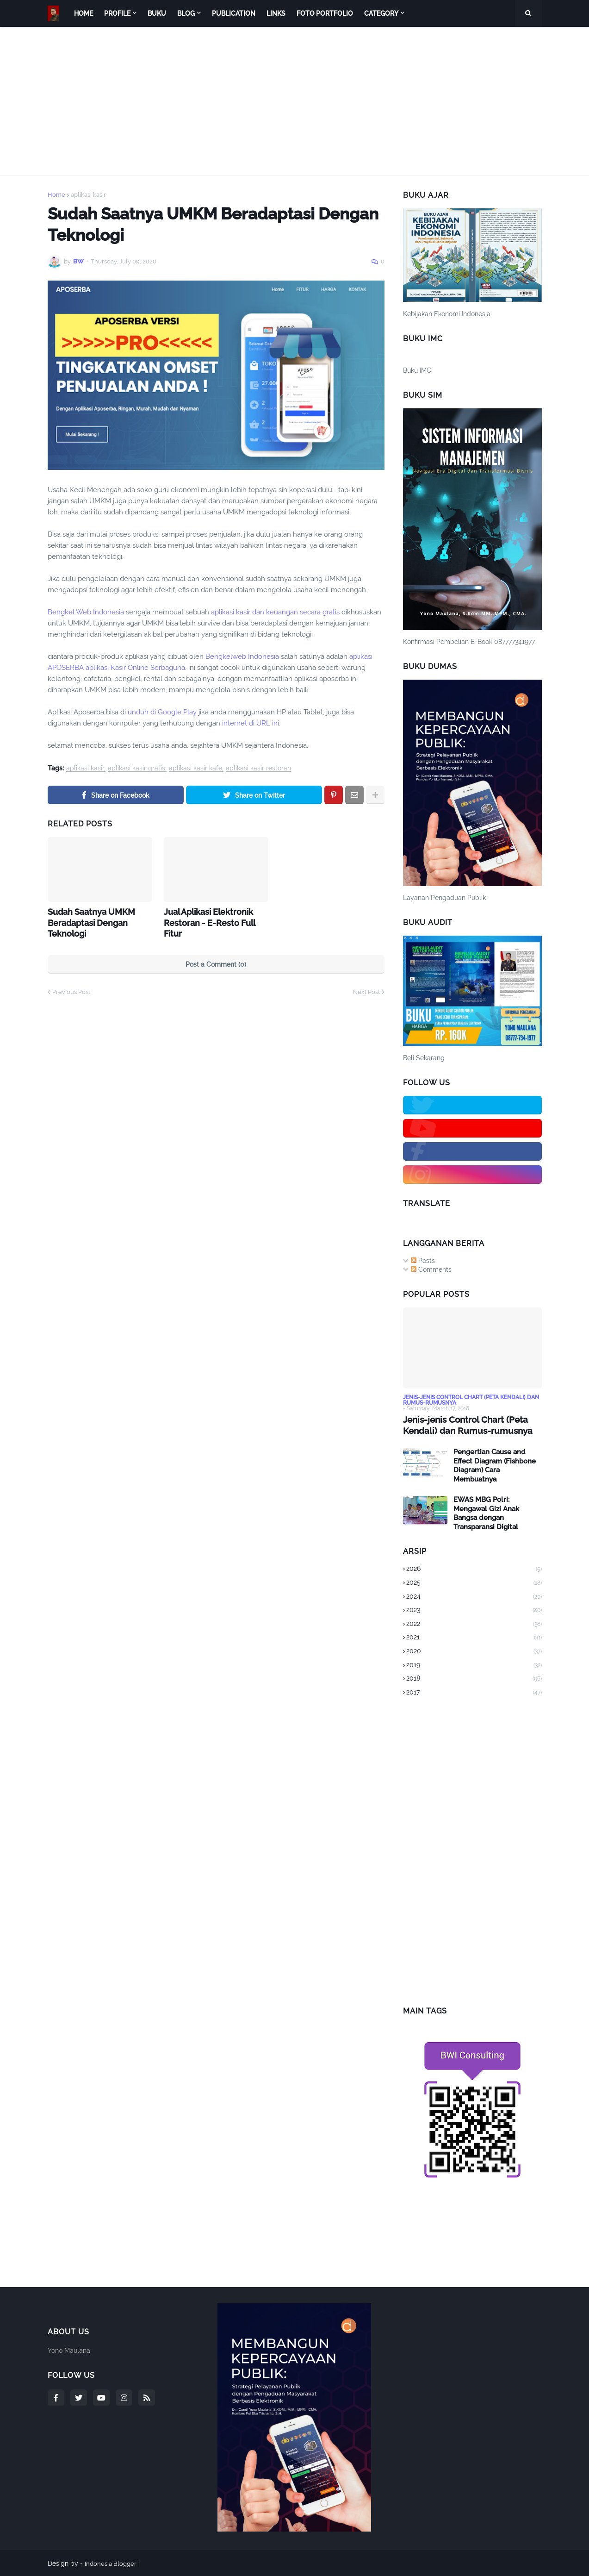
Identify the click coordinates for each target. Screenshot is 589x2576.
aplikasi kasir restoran (258, 768)
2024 (474, 1596)
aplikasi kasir (88, 195)
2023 (474, 1609)
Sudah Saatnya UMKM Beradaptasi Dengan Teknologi (87, 921)
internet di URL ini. (251, 723)
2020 (474, 1651)
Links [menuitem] (276, 13)
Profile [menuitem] (117, 13)
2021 (474, 1637)
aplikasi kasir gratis (136, 768)
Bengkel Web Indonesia (86, 612)
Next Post (366, 988)
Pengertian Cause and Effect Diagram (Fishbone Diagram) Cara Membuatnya (494, 1465)
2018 (474, 1678)
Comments (431, 1269)
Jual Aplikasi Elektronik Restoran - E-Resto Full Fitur (214, 916)
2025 (474, 1582)
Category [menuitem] (381, 13)
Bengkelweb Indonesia (242, 656)
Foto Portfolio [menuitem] (325, 13)
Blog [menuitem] (186, 13)
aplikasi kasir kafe (195, 768)
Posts (423, 1260)
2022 (474, 1623)
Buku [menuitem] (157, 13)
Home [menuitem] (83, 13)
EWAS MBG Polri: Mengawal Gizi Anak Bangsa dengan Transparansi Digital (486, 1513)
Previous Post (71, 988)
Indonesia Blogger (112, 2562)
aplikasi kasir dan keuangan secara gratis (276, 612)
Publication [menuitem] (233, 13)
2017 (474, 1692)
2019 (474, 1664)
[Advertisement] (295, 101)
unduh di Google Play (163, 712)
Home (56, 195)
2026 (474, 1569)
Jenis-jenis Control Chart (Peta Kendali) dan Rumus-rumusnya (463, 1424)
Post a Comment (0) (216, 961)
